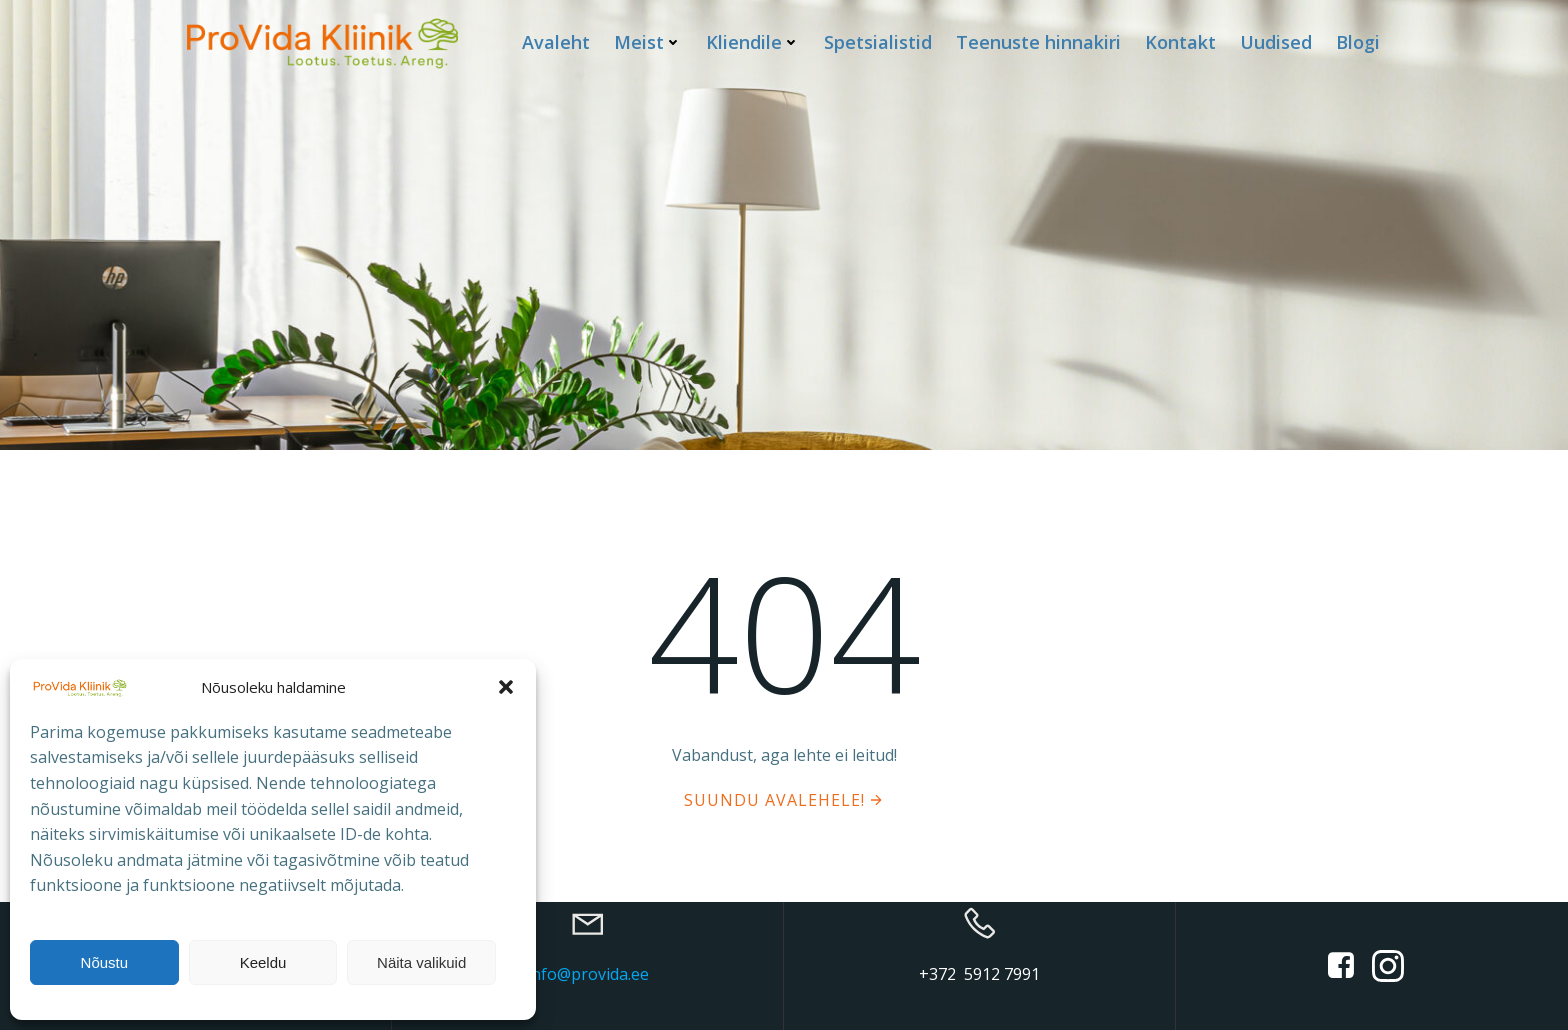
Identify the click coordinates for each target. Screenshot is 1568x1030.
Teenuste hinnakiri (1038, 42)
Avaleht (556, 42)
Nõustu (105, 962)
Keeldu (263, 962)
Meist (648, 42)
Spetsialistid (878, 42)
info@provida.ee (588, 974)
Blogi (1358, 42)
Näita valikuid (421, 962)
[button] (506, 687)
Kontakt (1180, 42)
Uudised (1276, 42)
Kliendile (753, 42)
